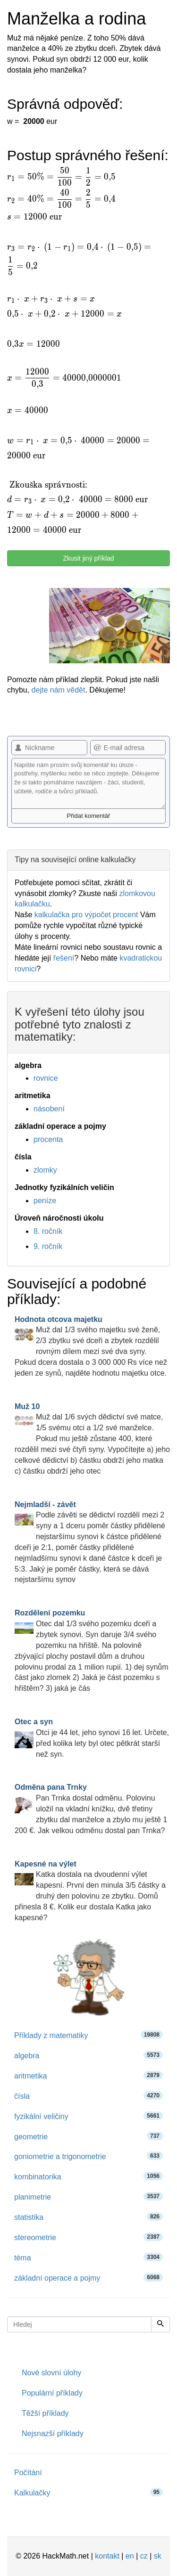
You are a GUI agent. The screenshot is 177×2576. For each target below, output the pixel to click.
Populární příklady (52, 2393)
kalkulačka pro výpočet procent (86, 915)
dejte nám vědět (58, 690)
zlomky (45, 1170)
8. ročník (48, 1231)
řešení (63, 958)
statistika (88, 2216)
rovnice (46, 1078)
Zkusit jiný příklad (88, 558)
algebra (88, 2055)
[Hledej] (160, 2324)
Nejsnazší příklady (53, 2433)
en (130, 2556)
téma (88, 2257)
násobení (49, 1109)
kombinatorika (88, 2176)
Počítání (28, 2473)
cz (144, 2556)
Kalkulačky (88, 2492)
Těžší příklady (45, 2413)
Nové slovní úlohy (51, 2373)
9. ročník (48, 1246)
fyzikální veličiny (88, 2115)
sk (157, 2556)
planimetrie (88, 2196)
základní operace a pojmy (88, 2277)
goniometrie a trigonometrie (88, 2156)
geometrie (88, 2136)
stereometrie (88, 2237)
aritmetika (88, 2075)
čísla (88, 2095)
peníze (45, 1201)
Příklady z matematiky (88, 2034)
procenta (48, 1139)
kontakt (107, 2556)
